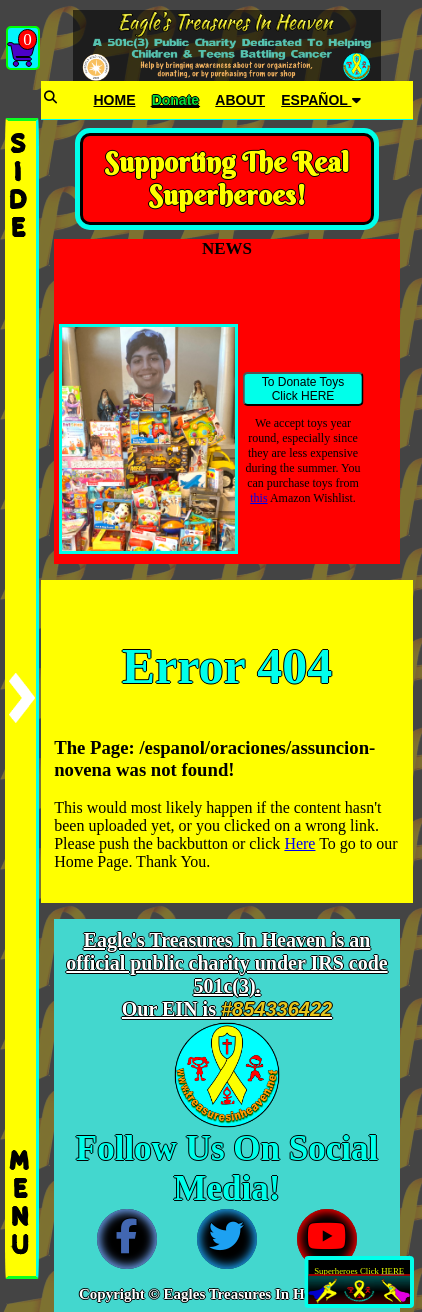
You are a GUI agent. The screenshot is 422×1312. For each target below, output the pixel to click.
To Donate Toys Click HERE (303, 389)
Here (299, 843)
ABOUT (240, 100)
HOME (114, 100)
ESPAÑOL (320, 100)
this (258, 498)
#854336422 (276, 1009)
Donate (175, 100)
